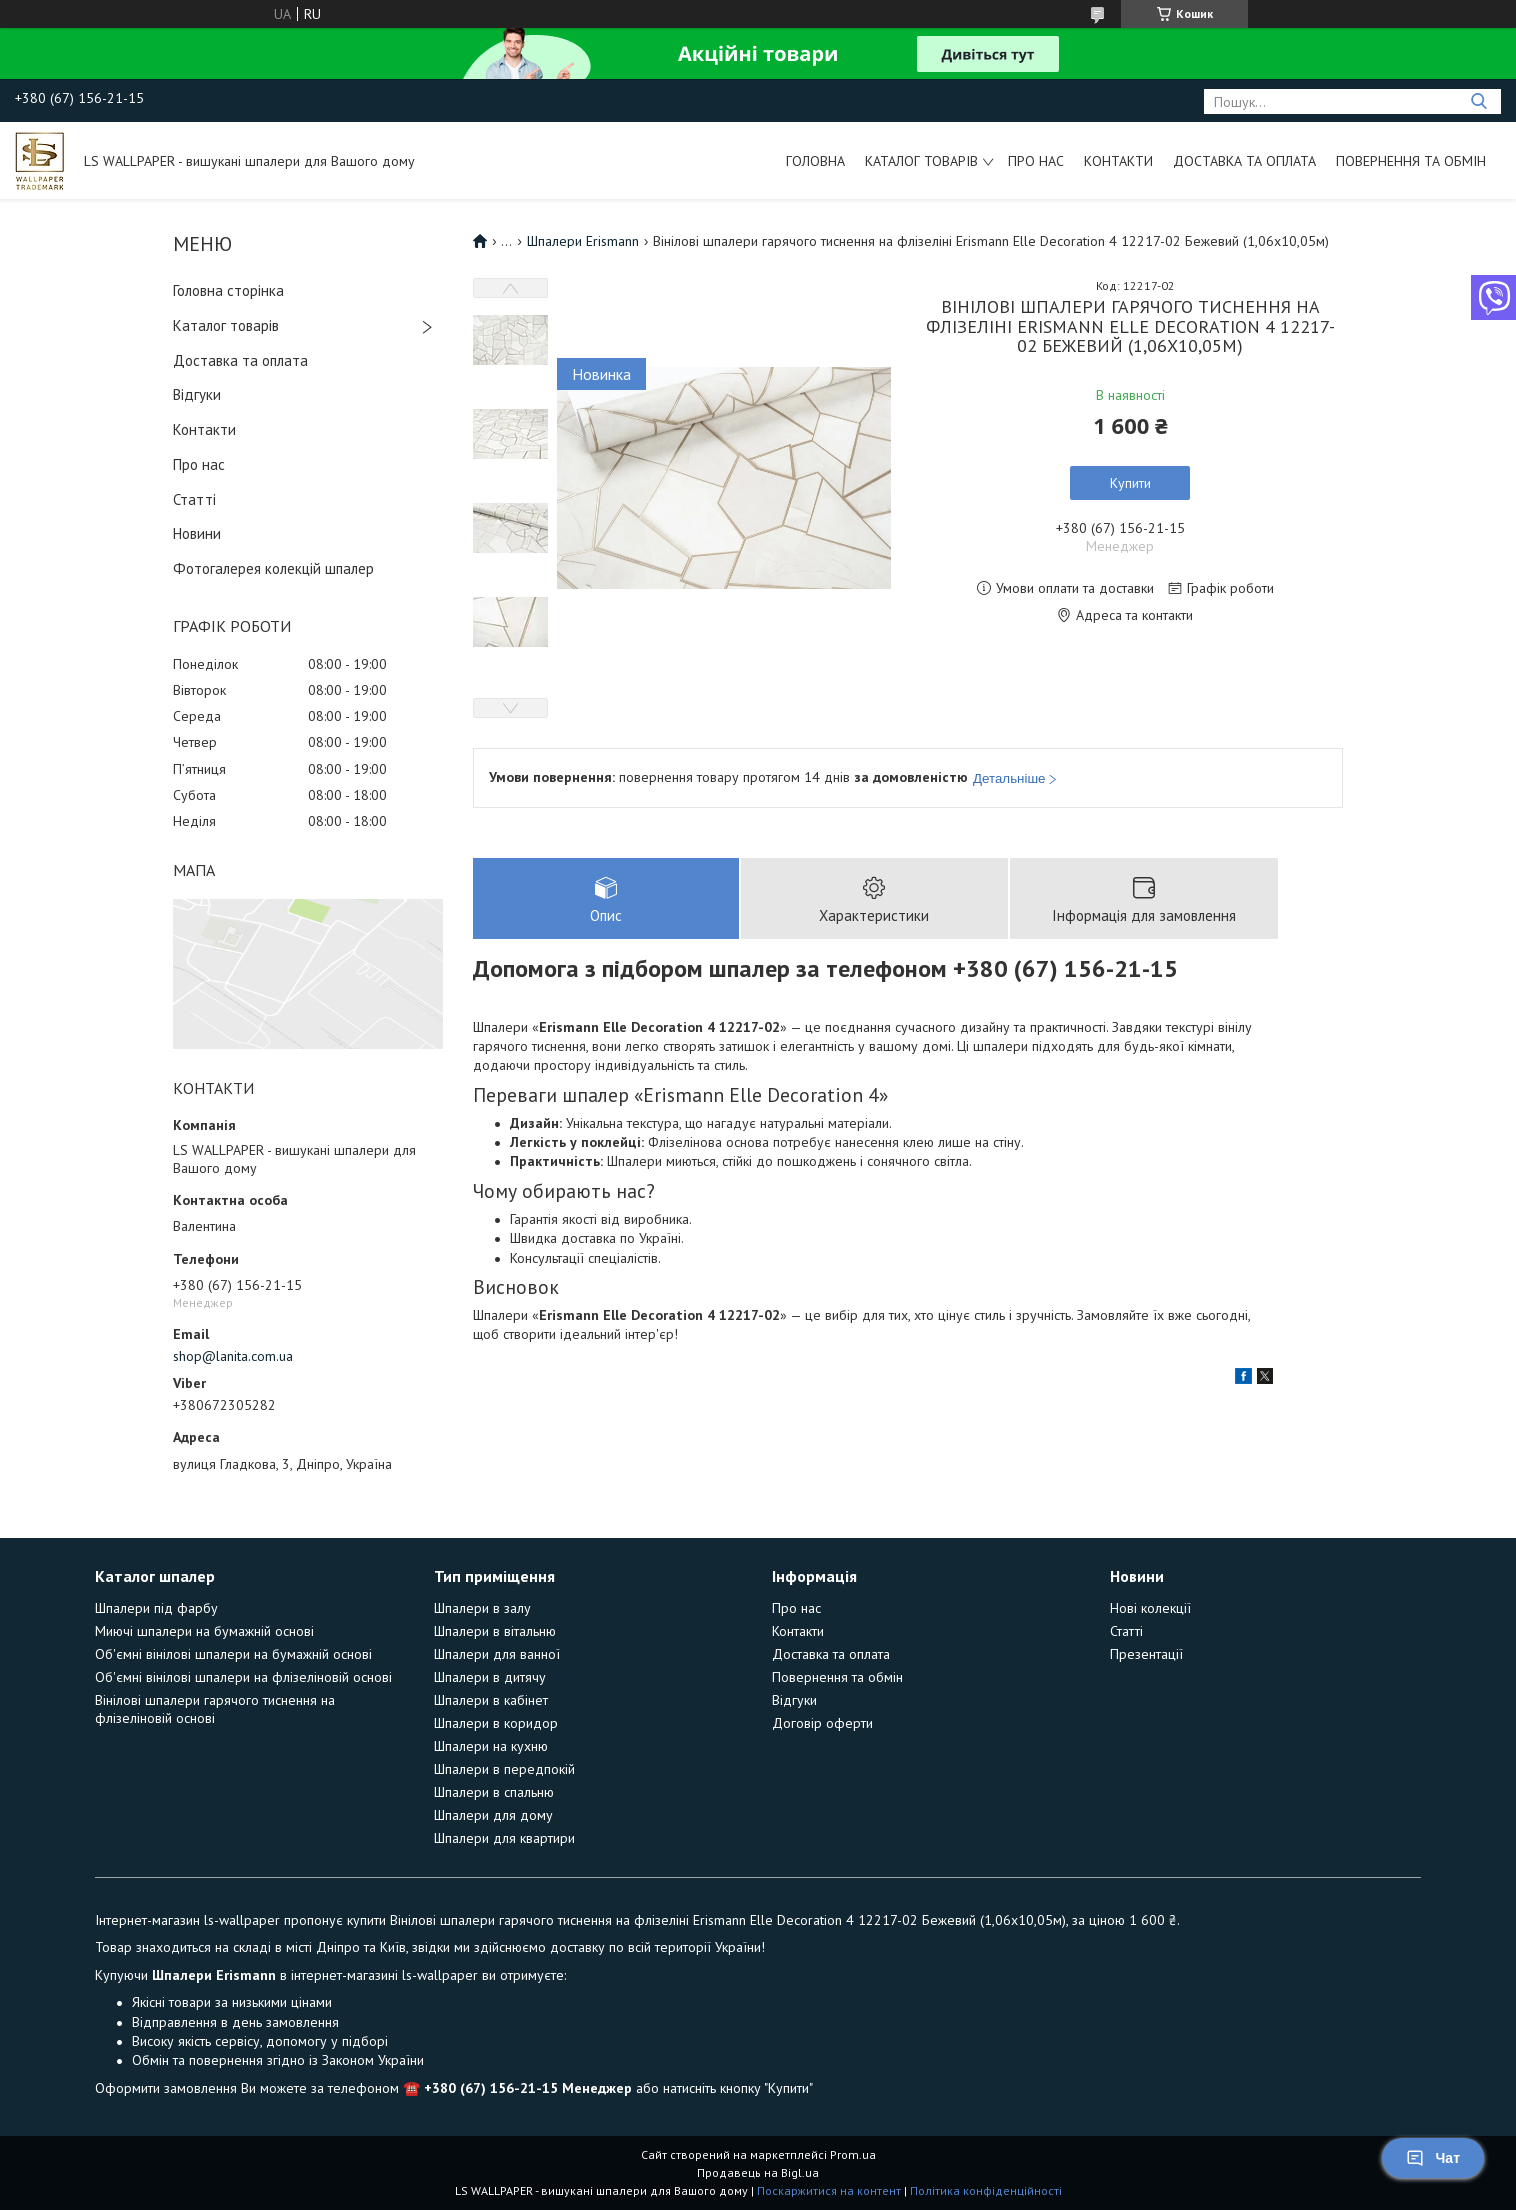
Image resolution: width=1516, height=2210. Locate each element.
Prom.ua (853, 2154)
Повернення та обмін (1411, 161)
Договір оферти (822, 1723)
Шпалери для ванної (497, 1654)
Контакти (1118, 161)
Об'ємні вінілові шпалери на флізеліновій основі (243, 1677)
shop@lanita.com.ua (233, 1356)
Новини (197, 533)
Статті (194, 499)
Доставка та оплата (1244, 161)
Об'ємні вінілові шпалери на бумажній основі (233, 1654)
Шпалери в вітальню (495, 1631)
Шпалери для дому (493, 1815)
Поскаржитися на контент (829, 2190)
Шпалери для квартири (504, 1838)
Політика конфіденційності (986, 2190)
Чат (1433, 2158)
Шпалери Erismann (583, 241)
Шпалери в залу (482, 1608)
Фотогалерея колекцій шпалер (273, 568)
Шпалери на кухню (491, 1746)
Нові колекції (1150, 1608)
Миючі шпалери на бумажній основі (204, 1631)
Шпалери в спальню (494, 1792)
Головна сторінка (228, 290)
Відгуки (197, 394)
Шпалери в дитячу (490, 1677)
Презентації (1146, 1654)
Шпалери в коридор (496, 1723)
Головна (815, 161)
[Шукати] (1478, 101)
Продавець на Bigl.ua (758, 2172)
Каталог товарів (921, 161)
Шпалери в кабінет (491, 1700)
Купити (1130, 483)
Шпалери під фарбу (156, 1608)
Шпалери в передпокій (504, 1769)
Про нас (1036, 161)
